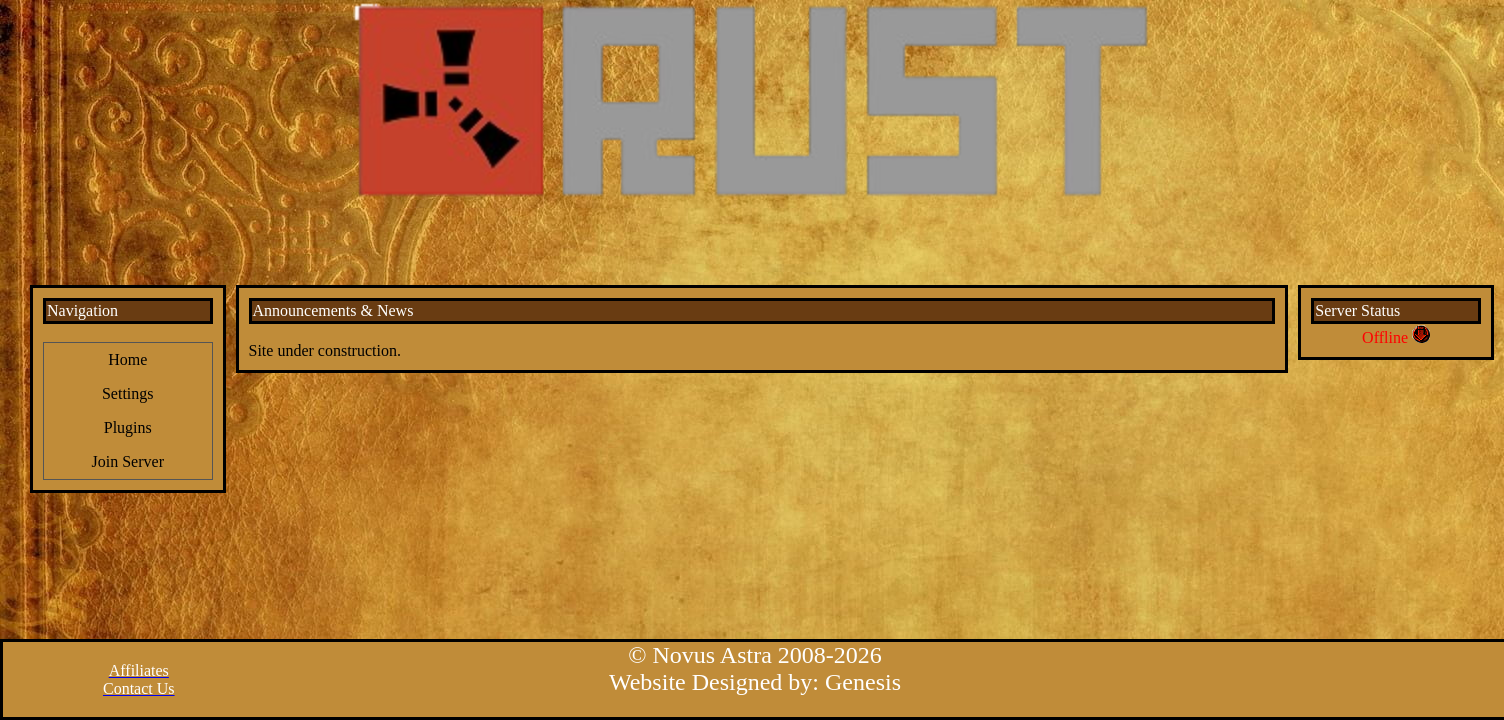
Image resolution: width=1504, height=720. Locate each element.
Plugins (128, 427)
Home (127, 359)
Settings (128, 393)
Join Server (128, 461)
